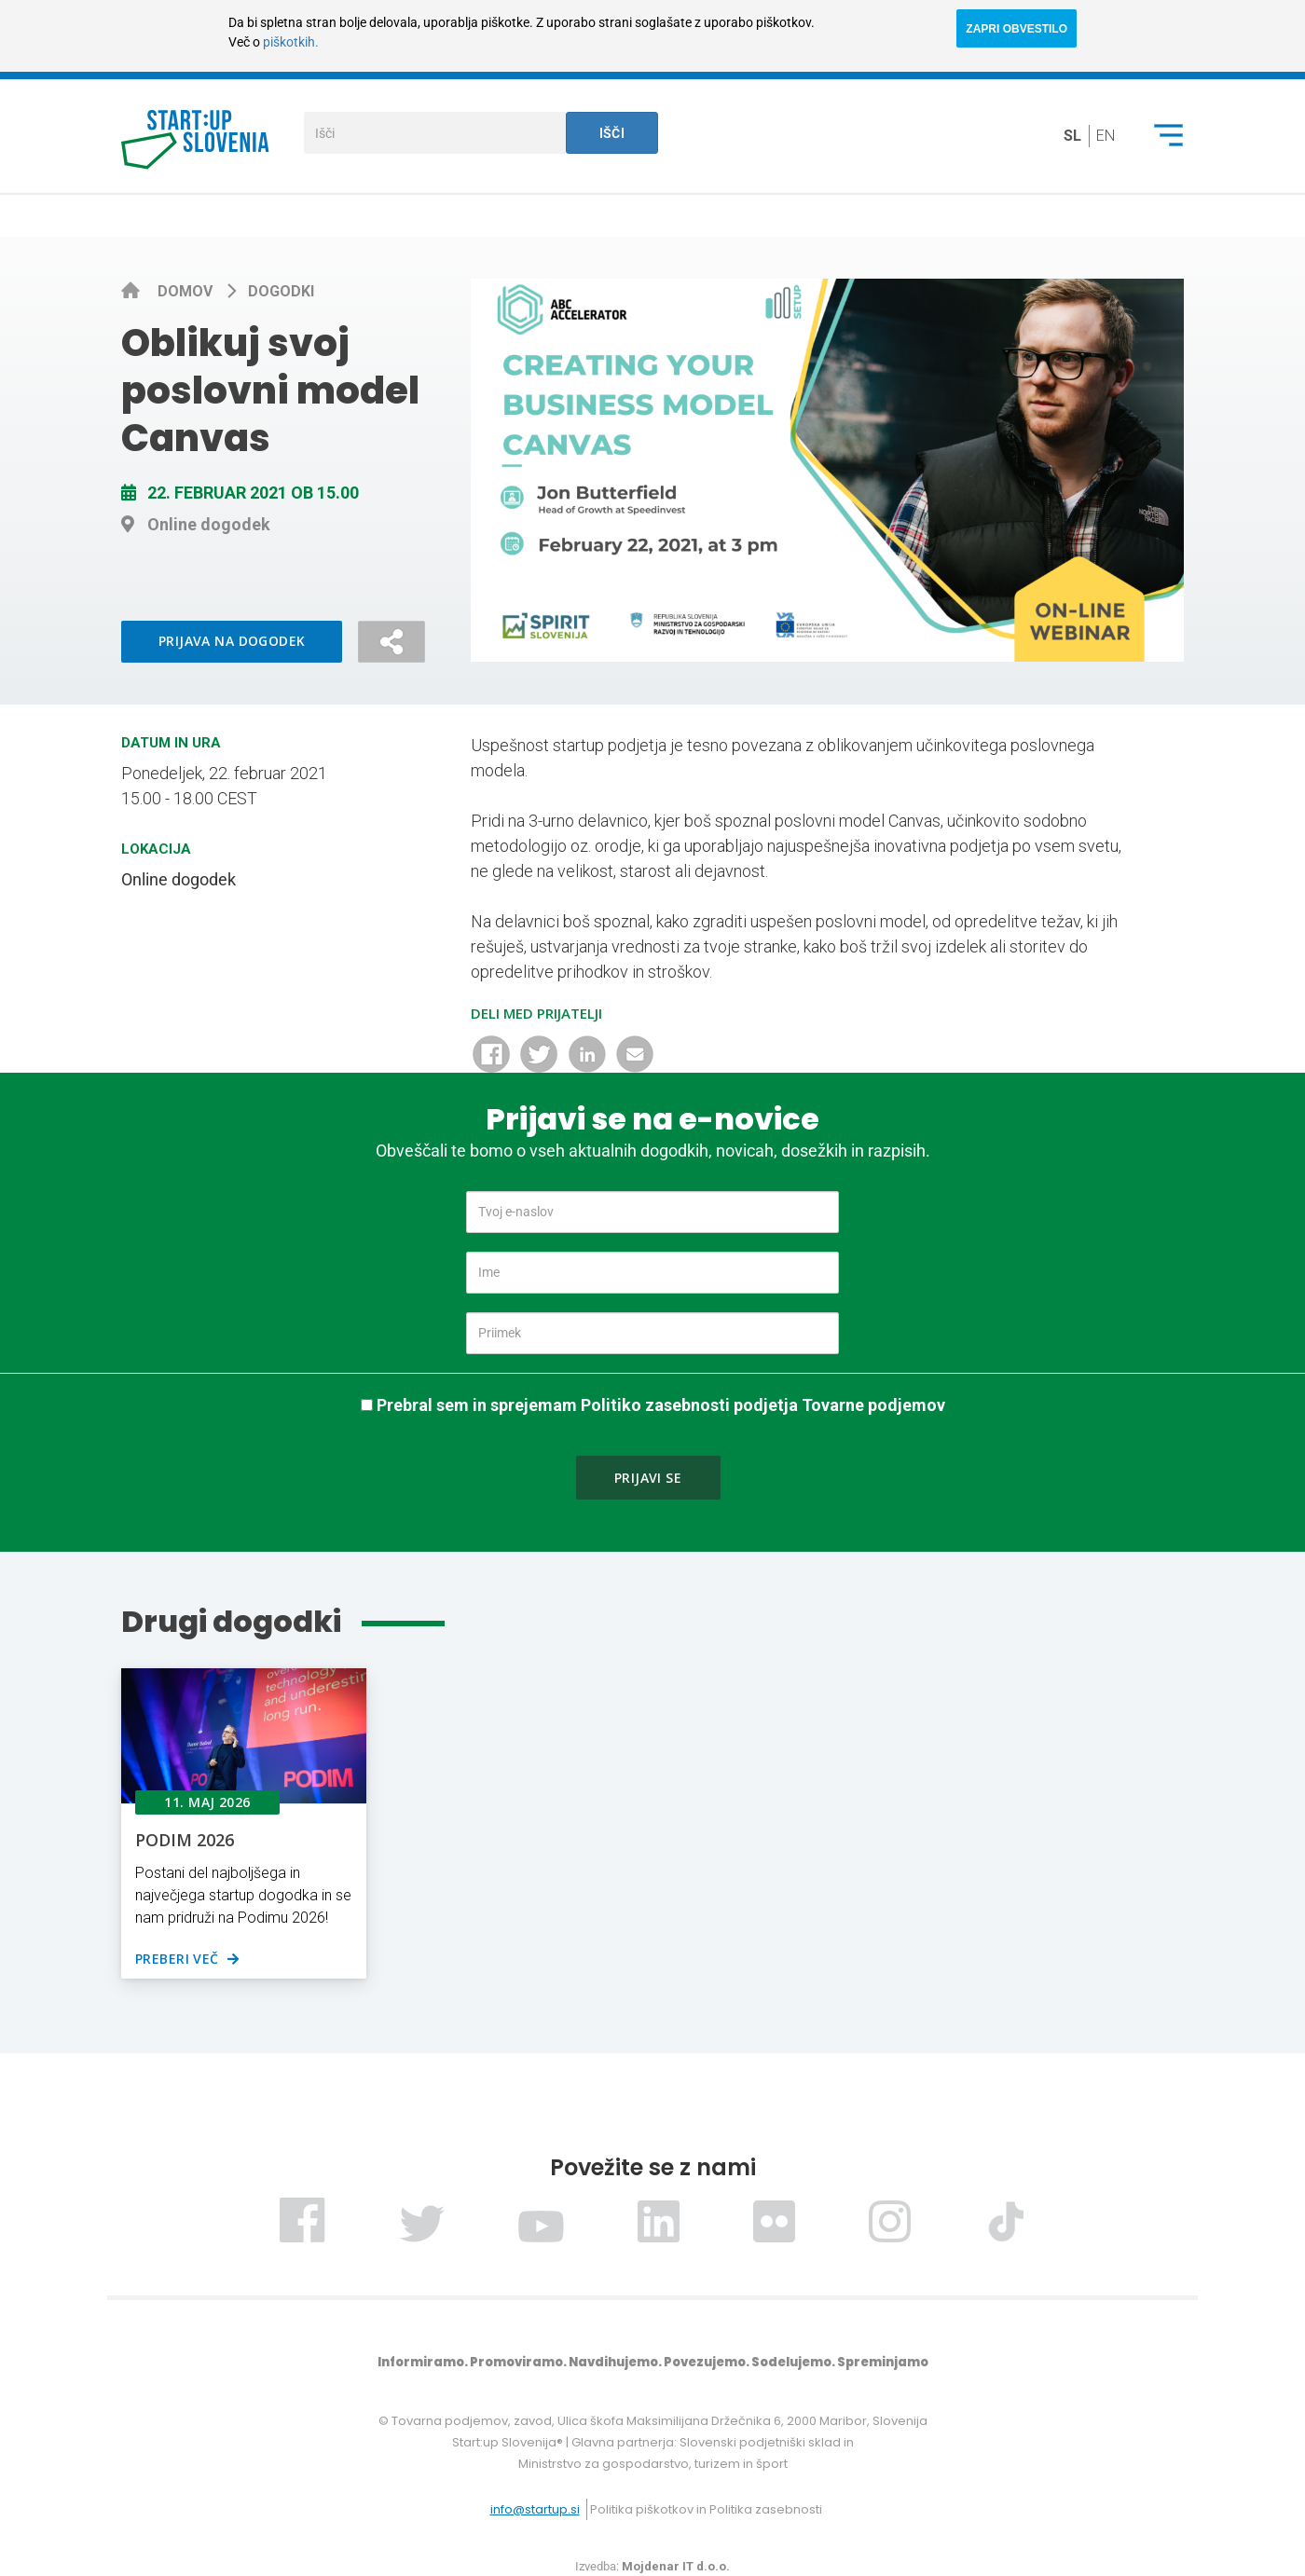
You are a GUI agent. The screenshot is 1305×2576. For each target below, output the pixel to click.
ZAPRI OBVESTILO (1016, 28)
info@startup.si (535, 2509)
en (1105, 135)
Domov (187, 291)
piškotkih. (291, 41)
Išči (612, 133)
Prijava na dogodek (232, 641)
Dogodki (281, 291)
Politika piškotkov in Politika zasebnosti (706, 2509)
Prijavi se (647, 1478)
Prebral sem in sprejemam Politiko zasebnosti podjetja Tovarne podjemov (661, 1405)
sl (1072, 135)
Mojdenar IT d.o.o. (676, 2566)
